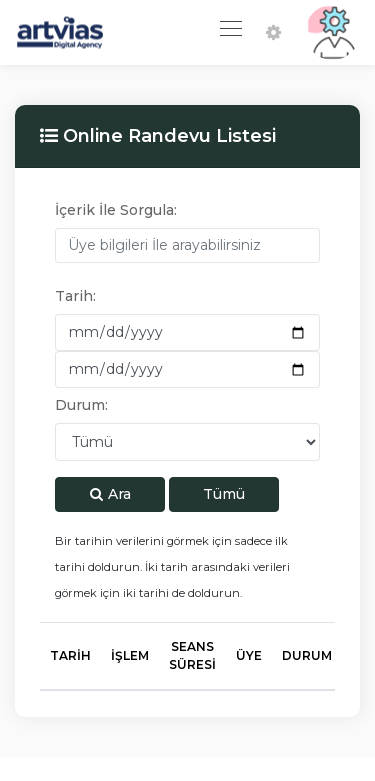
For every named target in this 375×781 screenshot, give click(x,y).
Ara (110, 494)
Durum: (81, 405)
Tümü (224, 494)
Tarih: (75, 296)
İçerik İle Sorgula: (116, 210)
